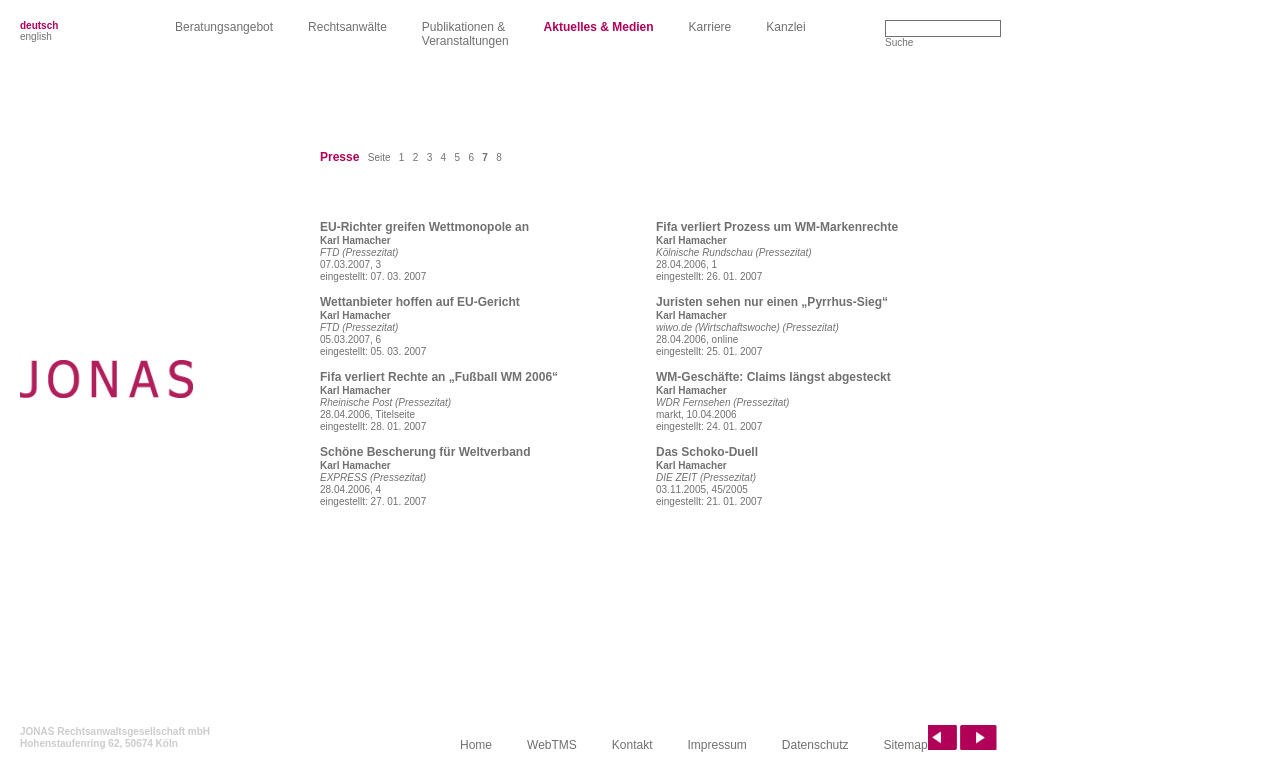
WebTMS (552, 745)
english (36, 36)
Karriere (710, 27)
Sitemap (906, 745)
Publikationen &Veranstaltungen (465, 34)
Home (476, 745)
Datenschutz (815, 745)
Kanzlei (785, 27)
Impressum (717, 745)
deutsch (39, 25)
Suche (899, 42)
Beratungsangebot (224, 27)
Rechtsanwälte (347, 27)
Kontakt (632, 745)
